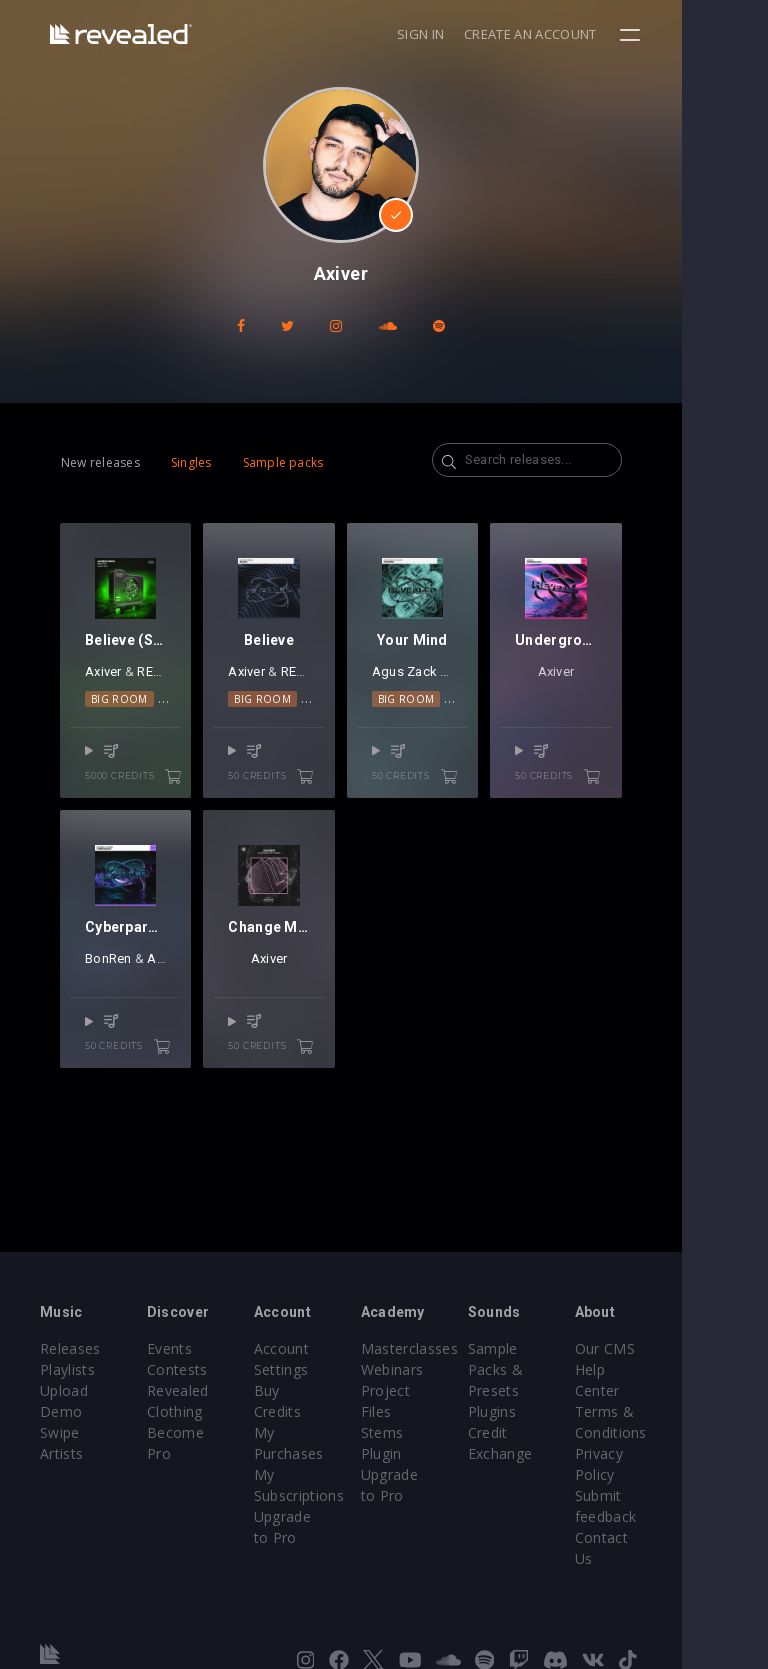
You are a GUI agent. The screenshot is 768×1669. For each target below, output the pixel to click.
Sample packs (283, 462)
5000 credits (139, 798)
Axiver (112, 693)
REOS (162, 693)
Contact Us (684, 1516)
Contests (191, 1369)
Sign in (506, 34)
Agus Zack (447, 693)
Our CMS (677, 1348)
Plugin (424, 1453)
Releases (70, 1348)
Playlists (67, 1369)
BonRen (110, 1001)
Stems (425, 1432)
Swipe (60, 1432)
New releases (100, 462)
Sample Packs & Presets (552, 1369)
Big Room (119, 720)
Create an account (617, 34)
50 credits (310, 798)
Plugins (549, 1411)
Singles (191, 462)
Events (183, 1348)
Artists (61, 1453)
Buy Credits (322, 1390)
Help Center (687, 1369)
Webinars (435, 1369)
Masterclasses (452, 1348)
